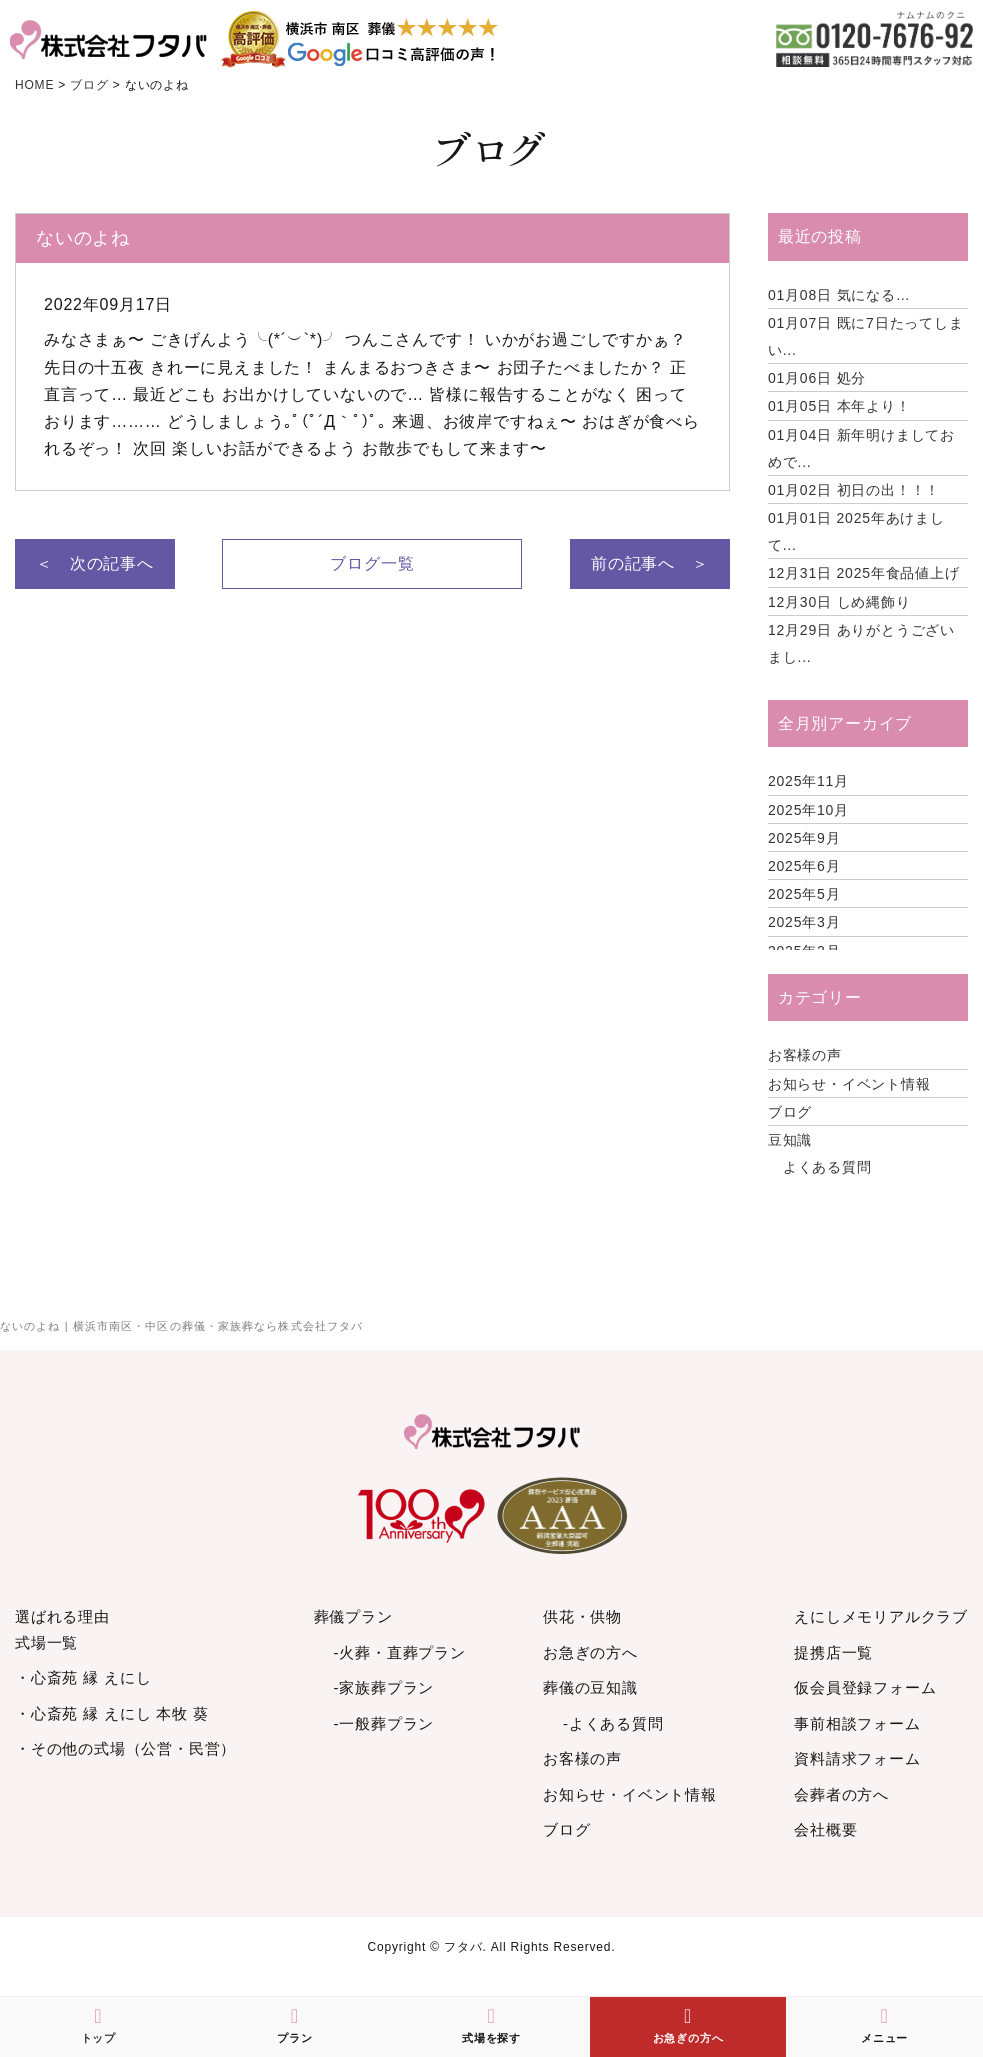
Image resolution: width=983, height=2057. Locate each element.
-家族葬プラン (384, 1687)
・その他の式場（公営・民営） (125, 1748)
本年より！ (839, 406)
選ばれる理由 (62, 1616)
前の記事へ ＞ (650, 563)
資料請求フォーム (857, 1758)
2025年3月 (804, 922)
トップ (98, 2025)
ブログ (790, 1112)
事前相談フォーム (857, 1723)
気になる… (839, 295)
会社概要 (825, 1829)
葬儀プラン (353, 1616)
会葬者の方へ (841, 1794)
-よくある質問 (613, 1723)
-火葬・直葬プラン (400, 1652)
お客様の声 (805, 1055)
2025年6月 (804, 866)
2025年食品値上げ (864, 573)
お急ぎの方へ (590, 1652)
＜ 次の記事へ (95, 563)
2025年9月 (804, 838)
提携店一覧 (833, 1652)
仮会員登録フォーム (865, 1687)
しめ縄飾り (839, 602)
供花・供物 (582, 1616)
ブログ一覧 (372, 563)
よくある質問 (827, 1167)
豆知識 (790, 1140)
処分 (817, 378)
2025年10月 (808, 810)
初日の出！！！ (854, 490)
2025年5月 (804, 894)
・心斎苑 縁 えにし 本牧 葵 (112, 1713)
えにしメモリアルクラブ (881, 1616)
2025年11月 (808, 781)
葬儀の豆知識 (590, 1687)
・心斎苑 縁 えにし (83, 1677)
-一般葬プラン (384, 1723)
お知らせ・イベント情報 (849, 1084)
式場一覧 (46, 1642)
